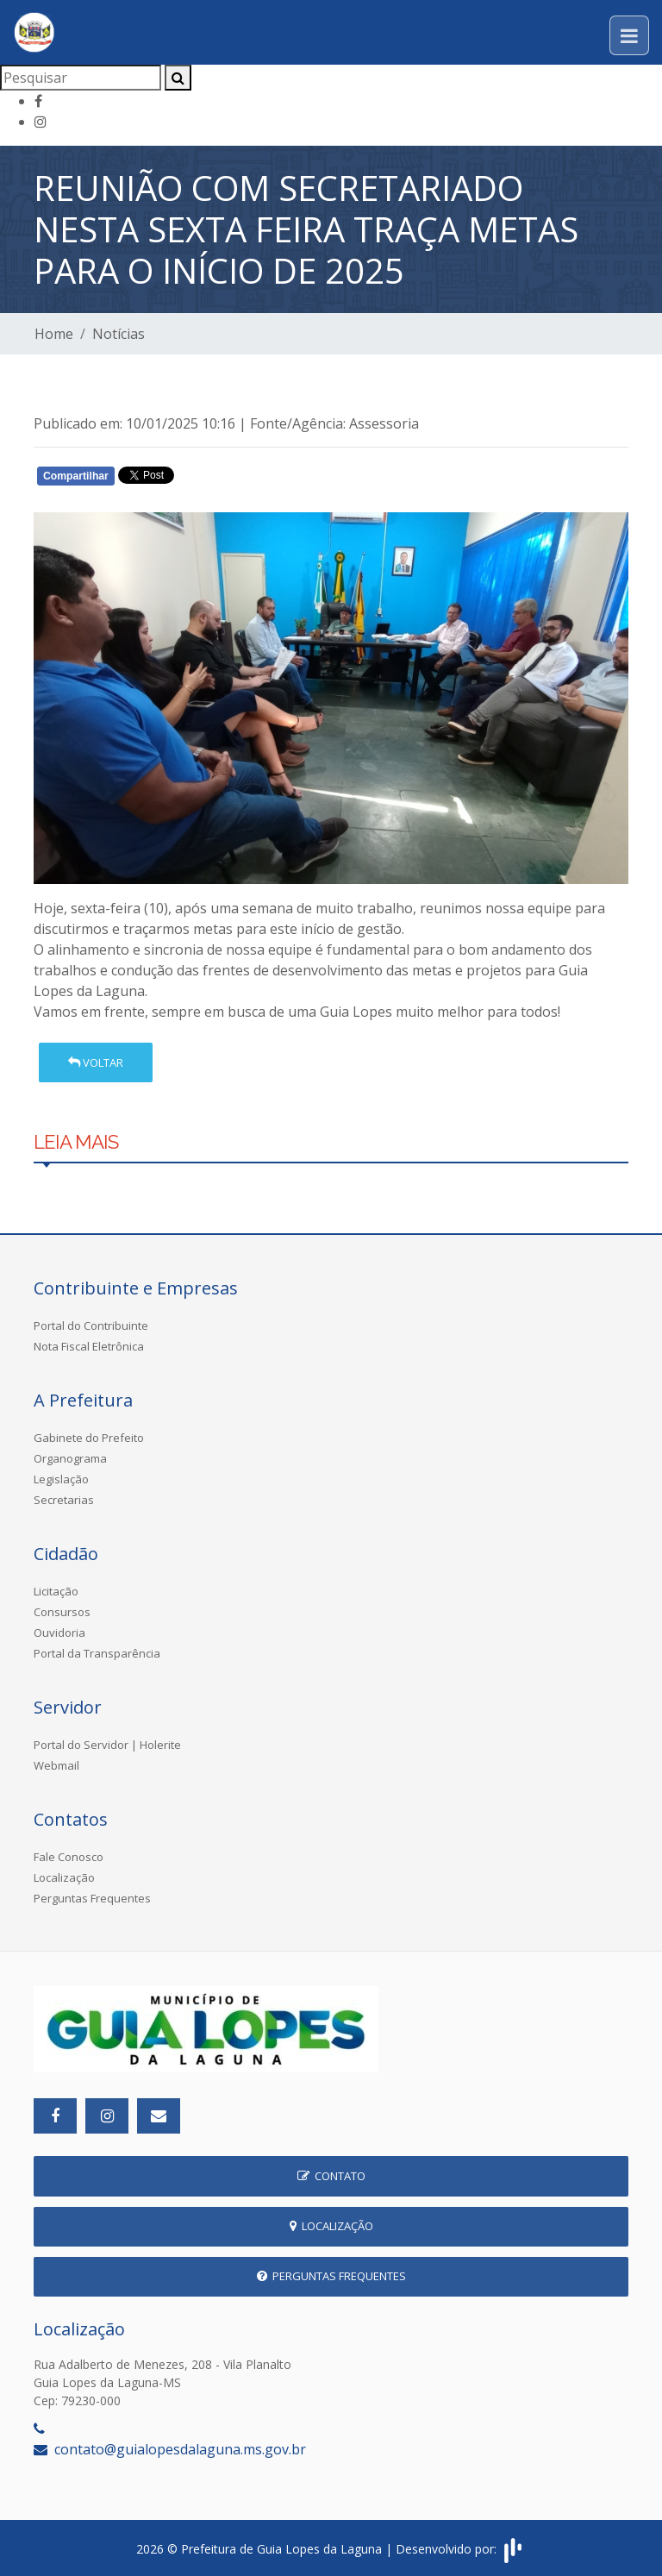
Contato (331, 2176)
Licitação (56, 1591)
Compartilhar (76, 476)
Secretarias (64, 1499)
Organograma (70, 1458)
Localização (64, 1877)
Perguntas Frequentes (92, 1898)
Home (53, 333)
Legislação (61, 1479)
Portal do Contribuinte (91, 1325)
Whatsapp (232, 479)
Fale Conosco (68, 1857)
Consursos (62, 1612)
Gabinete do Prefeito (89, 1437)
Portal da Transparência (97, 1653)
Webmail (56, 1765)
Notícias (118, 333)
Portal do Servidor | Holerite (107, 1744)
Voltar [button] (95, 1062)
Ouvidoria (59, 1632)
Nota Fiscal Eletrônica (89, 1346)
